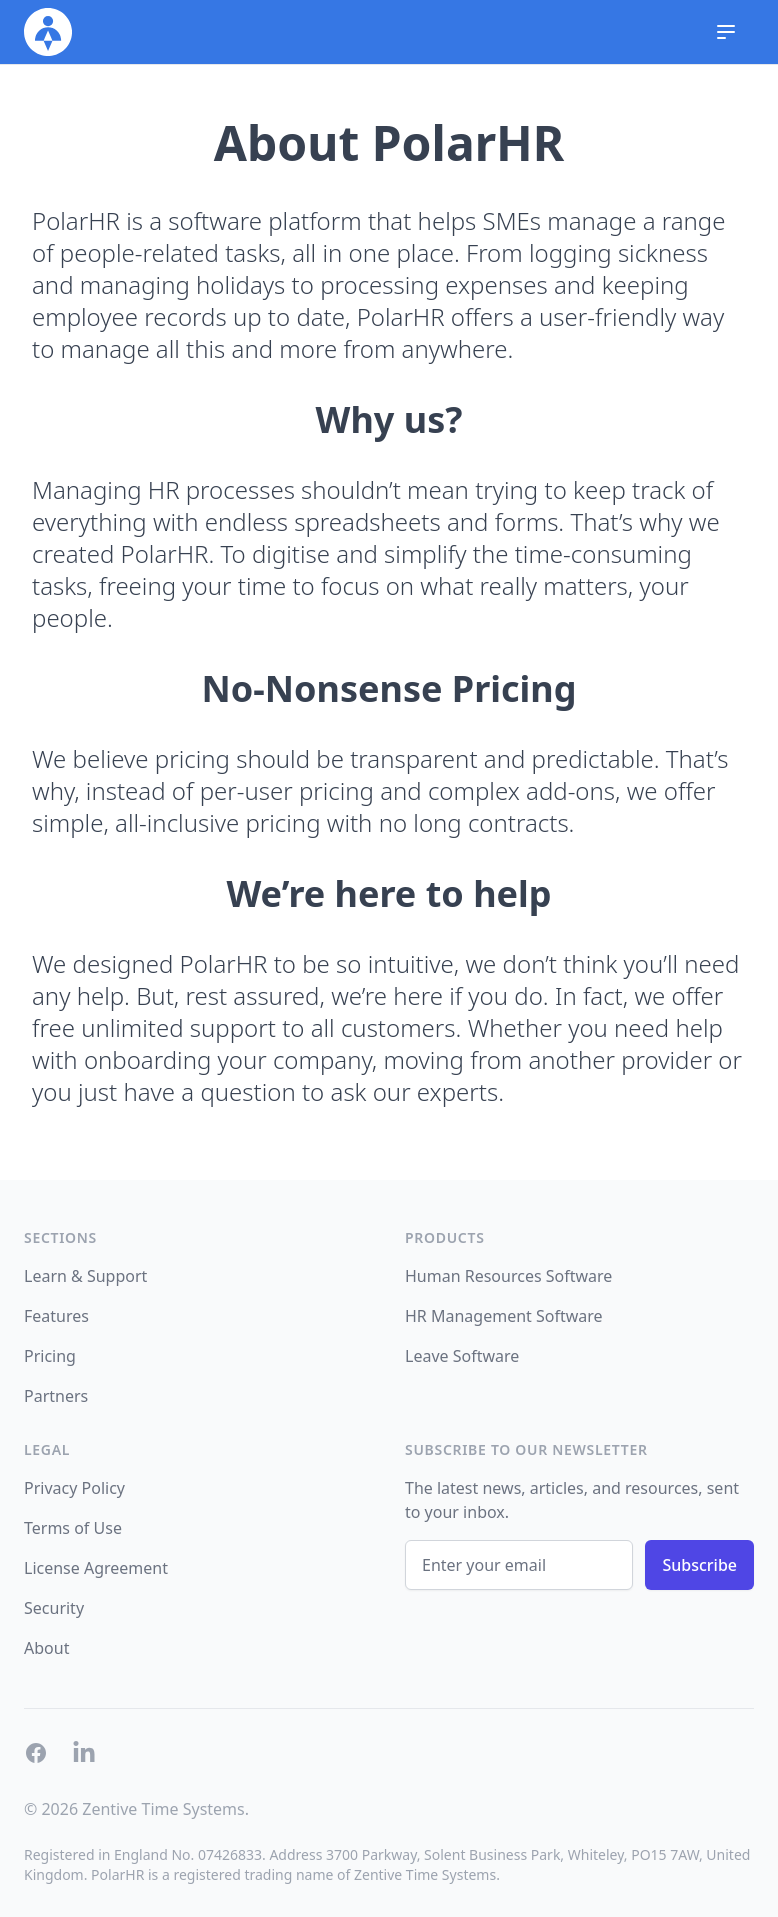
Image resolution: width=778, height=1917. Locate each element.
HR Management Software (504, 1316)
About (46, 1648)
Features (56, 1316)
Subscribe (699, 1565)
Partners (56, 1396)
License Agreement (96, 1568)
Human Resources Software (508, 1276)
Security (54, 1608)
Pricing (50, 1356)
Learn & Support (85, 1276)
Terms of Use (73, 1528)
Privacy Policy (74, 1488)
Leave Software (462, 1356)
